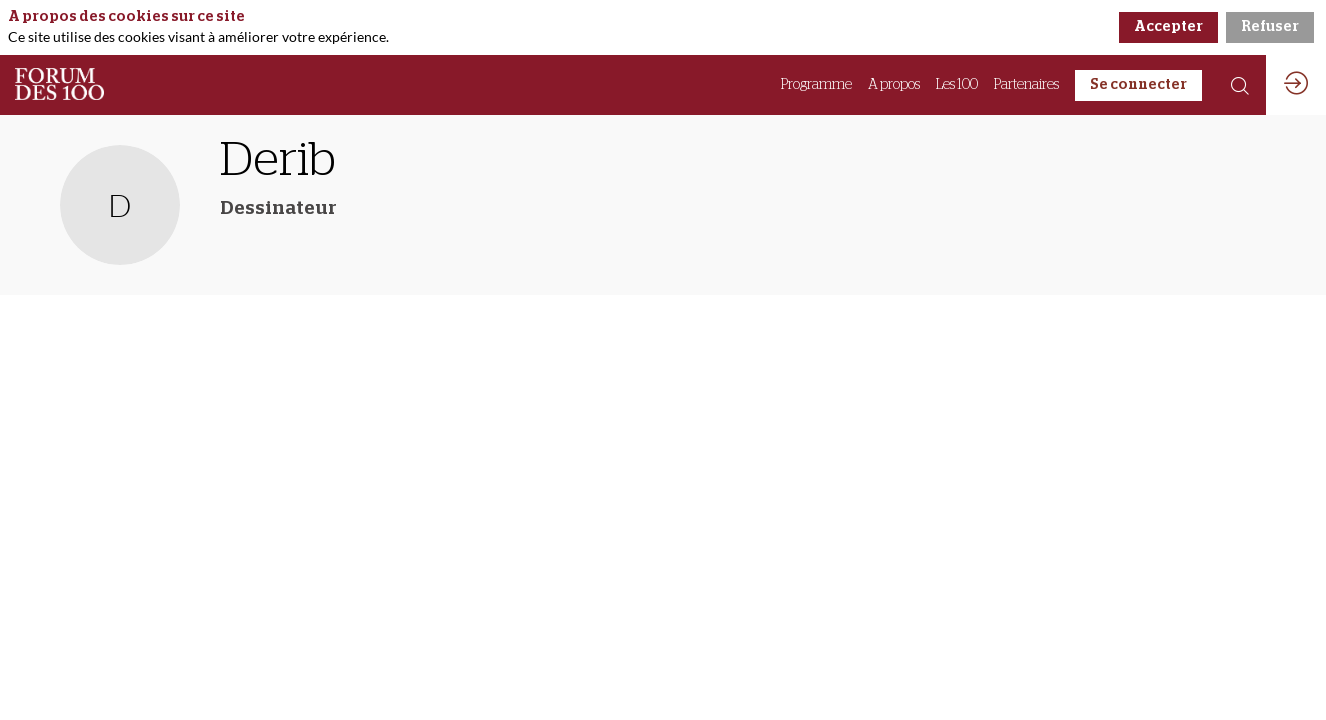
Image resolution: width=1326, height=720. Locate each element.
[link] (816, 85)
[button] (1138, 85)
